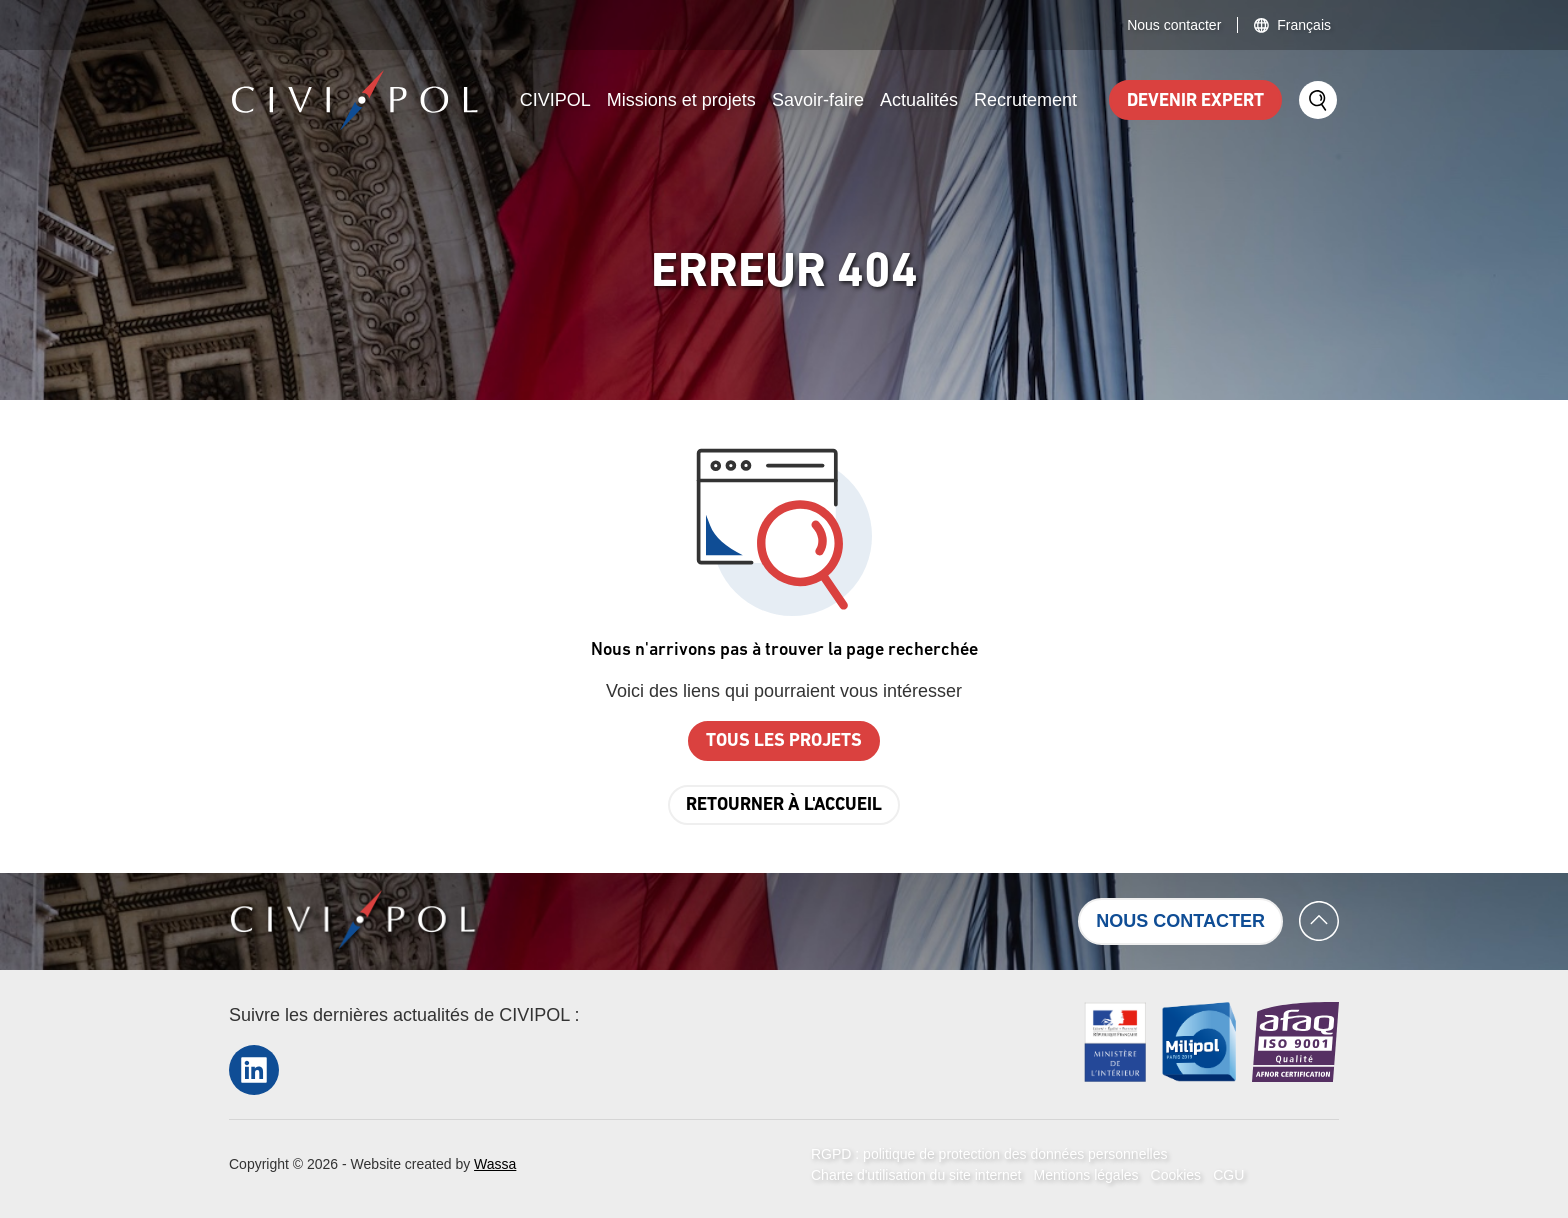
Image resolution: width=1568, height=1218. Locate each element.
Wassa (495, 1164)
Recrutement (1025, 100)
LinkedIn (254, 1069)
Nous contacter (1174, 25)
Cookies (1176, 1175)
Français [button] (1304, 25)
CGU (1228, 1175)
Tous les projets (784, 741)
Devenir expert (1195, 101)
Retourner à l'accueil (784, 805)
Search (1318, 100)
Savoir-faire (818, 100)
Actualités (919, 100)
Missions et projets (681, 100)
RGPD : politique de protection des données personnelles (989, 1154)
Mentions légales (1085, 1175)
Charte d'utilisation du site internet (916, 1175)
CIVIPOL (555, 100)
